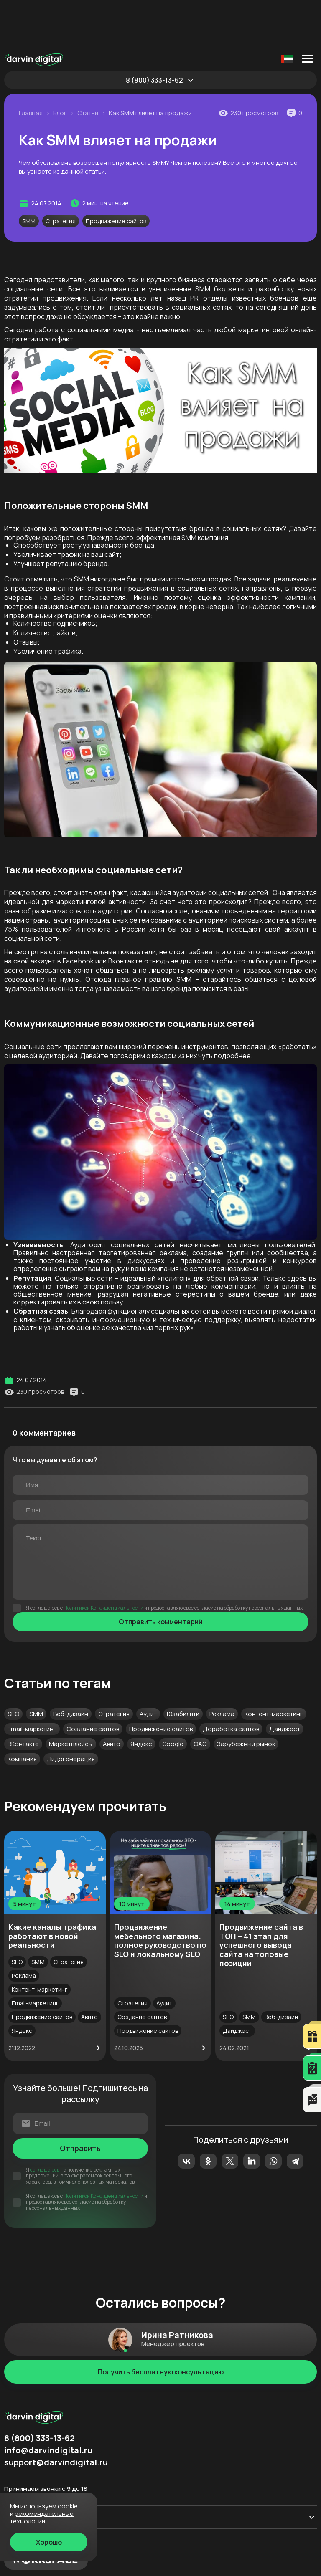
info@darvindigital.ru (48, 2404)
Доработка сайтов (231, 1682)
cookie (68, 2506)
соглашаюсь (44, 2122)
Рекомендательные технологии (42, 2517)
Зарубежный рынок (246, 1697)
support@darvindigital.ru (56, 2416)
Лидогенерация (71, 1712)
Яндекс (141, 1697)
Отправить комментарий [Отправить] (160, 1575)
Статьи (87, 66)
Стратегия (61, 174)
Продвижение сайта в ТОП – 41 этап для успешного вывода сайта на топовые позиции (261, 1898)
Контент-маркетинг (274, 1667)
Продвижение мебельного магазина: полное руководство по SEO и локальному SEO (160, 1893)
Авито (111, 1697)
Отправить (80, 2101)
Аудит (148, 1667)
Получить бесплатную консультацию (161, 2325)
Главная (31, 66)
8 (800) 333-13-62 (154, 33)
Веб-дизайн (70, 1667)
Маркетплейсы (71, 1697)
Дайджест (284, 1682)
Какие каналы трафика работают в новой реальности (52, 1889)
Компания (22, 1712)
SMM (29, 174)
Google (172, 1697)
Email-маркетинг (32, 1682)
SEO (13, 1667)
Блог (60, 66)
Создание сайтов (92, 1682)
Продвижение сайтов (116, 174)
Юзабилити (183, 1667)
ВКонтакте (23, 1697)
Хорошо (49, 2542)
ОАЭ (200, 1697)
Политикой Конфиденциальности (103, 1561)
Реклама (221, 1667)
